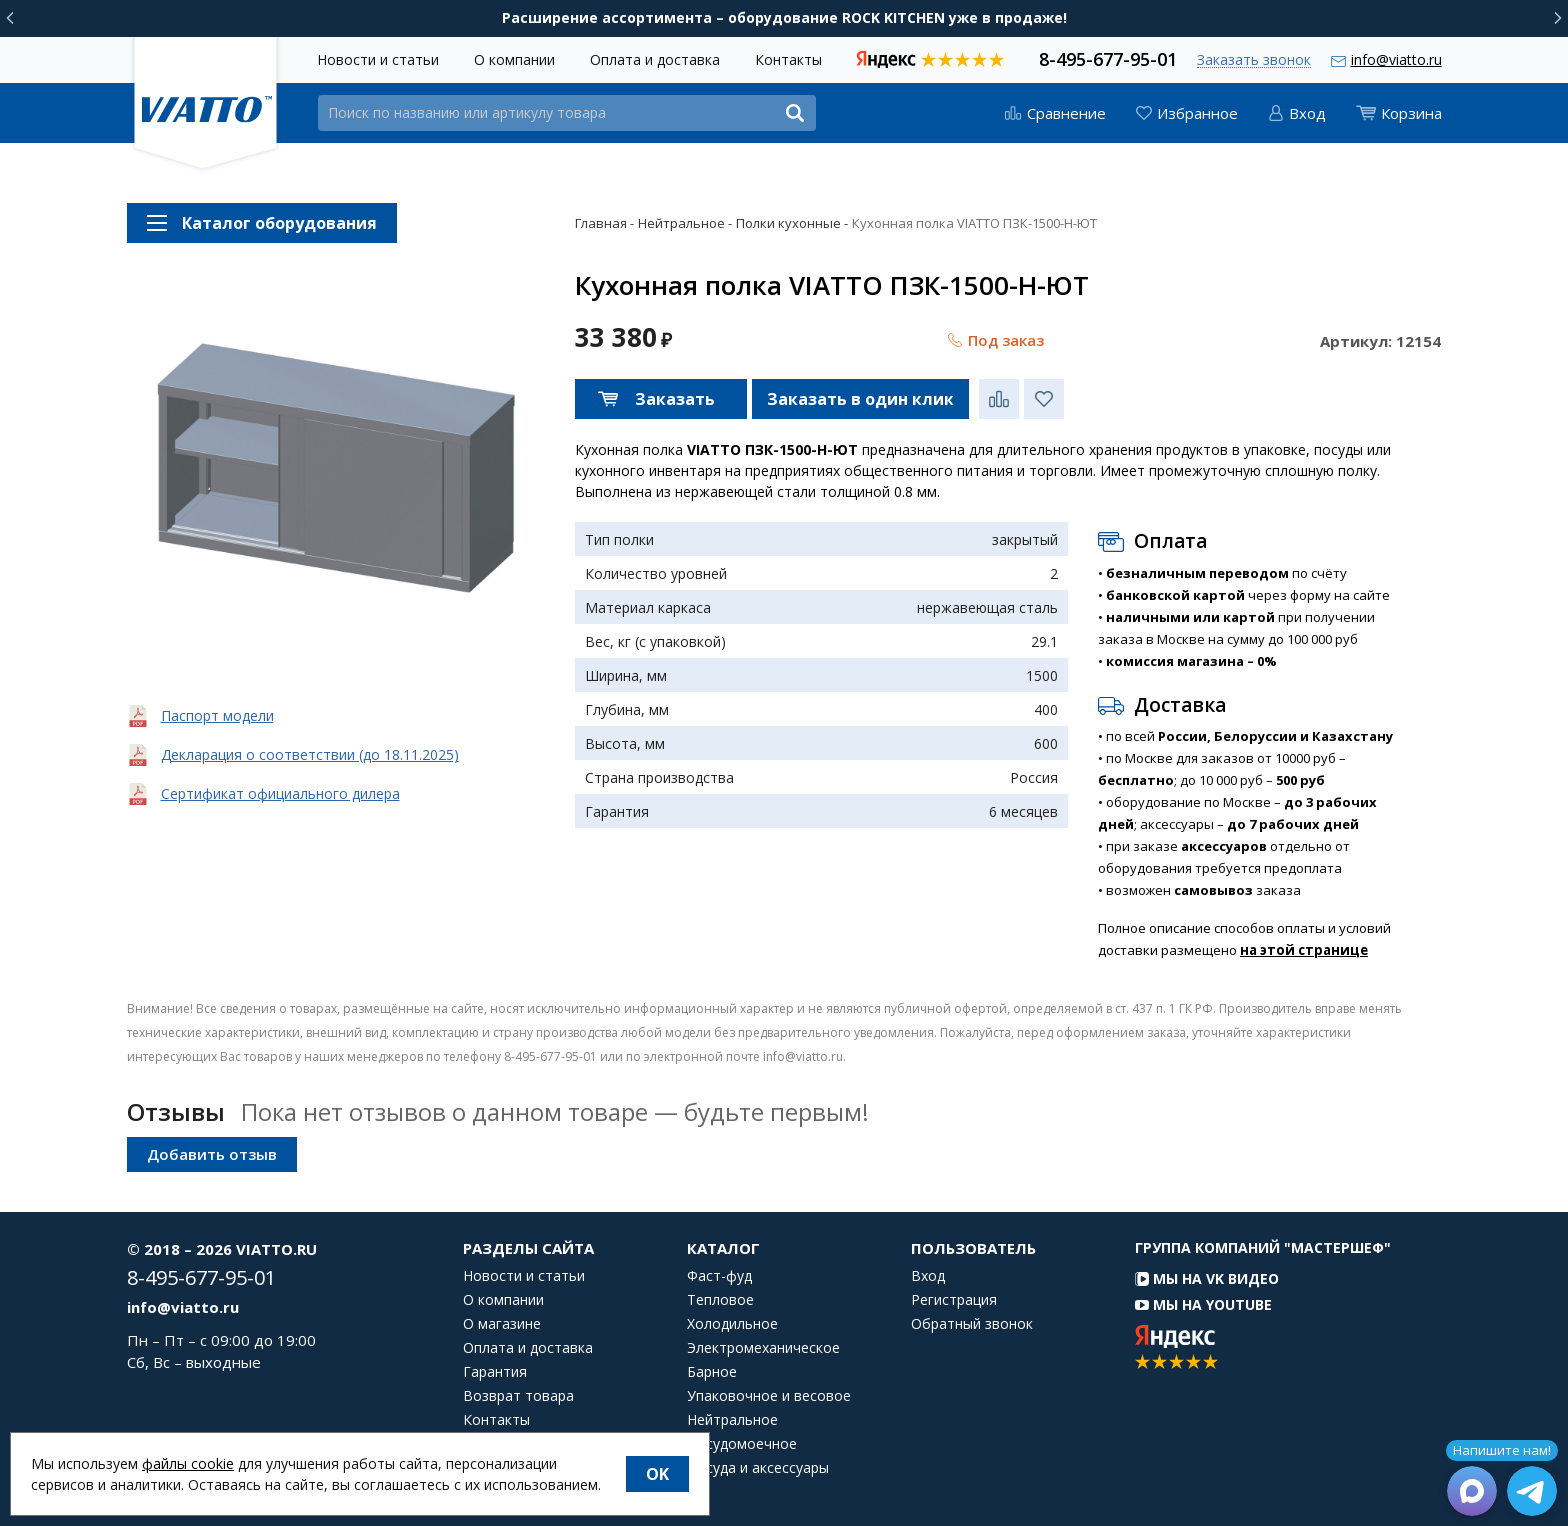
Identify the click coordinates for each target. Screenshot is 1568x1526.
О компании (514, 59)
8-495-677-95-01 (1108, 57)
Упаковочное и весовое (769, 1396)
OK (657, 1474)
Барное (712, 1372)
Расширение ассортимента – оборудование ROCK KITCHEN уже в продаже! (784, 17)
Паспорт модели (217, 715)
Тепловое (720, 1300)
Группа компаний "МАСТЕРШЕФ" (1263, 1247)
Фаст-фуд (719, 1276)
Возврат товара (518, 1396)
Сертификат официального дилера (280, 793)
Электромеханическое (763, 1348)
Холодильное (732, 1324)
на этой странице (1304, 950)
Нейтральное (732, 1420)
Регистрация (954, 1300)
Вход (928, 1276)
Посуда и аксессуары (758, 1468)
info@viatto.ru (1396, 59)
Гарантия (495, 1372)
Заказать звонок (1254, 60)
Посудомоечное (742, 1444)
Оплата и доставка (655, 59)
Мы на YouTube (1203, 1304)
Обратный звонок (972, 1324)
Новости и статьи (378, 59)
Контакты (788, 59)
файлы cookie (188, 1463)
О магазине (502, 1324)
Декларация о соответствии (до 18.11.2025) (310, 754)
